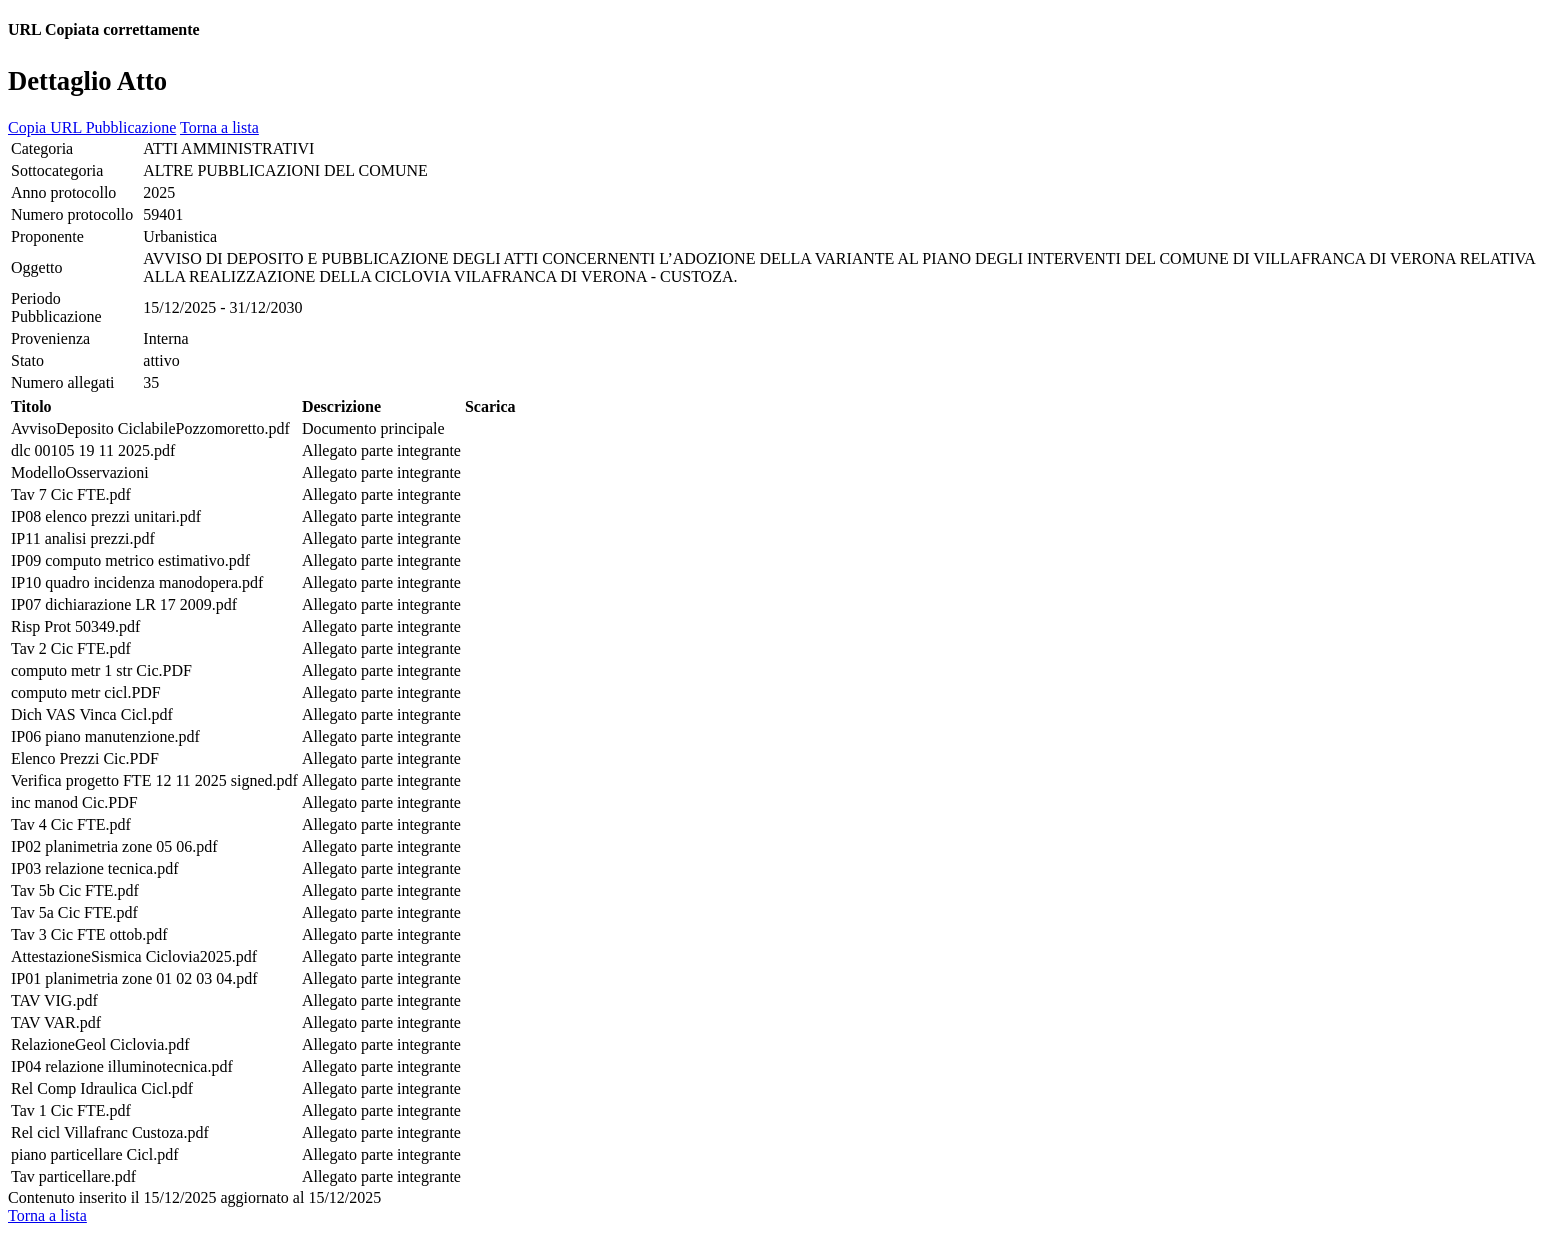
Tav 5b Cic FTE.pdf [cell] (75, 890)
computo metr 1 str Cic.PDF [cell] (101, 670)
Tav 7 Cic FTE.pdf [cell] (71, 494)
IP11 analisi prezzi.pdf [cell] (83, 538)
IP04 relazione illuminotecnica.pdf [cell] (122, 1066)
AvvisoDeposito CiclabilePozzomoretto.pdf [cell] (150, 428)
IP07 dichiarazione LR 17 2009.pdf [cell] (124, 604)
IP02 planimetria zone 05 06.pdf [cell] (114, 846)
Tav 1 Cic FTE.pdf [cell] (71, 1110)
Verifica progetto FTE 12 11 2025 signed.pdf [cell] (154, 780)
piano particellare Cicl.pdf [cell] (94, 1154)
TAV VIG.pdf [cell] (54, 1000)
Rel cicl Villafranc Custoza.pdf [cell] (110, 1132)
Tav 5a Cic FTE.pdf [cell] (74, 912)
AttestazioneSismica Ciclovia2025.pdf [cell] (134, 956)
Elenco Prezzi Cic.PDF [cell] (85, 758)
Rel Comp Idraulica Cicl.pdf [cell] (102, 1088)
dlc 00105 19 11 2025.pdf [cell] (93, 450)
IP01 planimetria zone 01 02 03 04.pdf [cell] (134, 978)
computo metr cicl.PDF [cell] (86, 692)
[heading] (784, 79)
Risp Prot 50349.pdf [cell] (75, 626)
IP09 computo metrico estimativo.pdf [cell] (130, 560)
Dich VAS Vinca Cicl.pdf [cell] (92, 714)
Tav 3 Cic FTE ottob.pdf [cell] (89, 934)
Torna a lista (219, 127)
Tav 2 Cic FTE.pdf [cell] (71, 648)
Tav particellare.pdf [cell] (73, 1176)
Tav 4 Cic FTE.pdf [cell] (71, 824)
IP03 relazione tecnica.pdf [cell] (94, 868)
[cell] (75, 149)
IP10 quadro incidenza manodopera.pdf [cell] (137, 582)
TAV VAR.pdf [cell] (56, 1022)
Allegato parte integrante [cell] (381, 450)
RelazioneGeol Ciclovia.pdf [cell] (100, 1044)
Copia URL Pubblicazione (92, 127)
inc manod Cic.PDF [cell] (74, 802)
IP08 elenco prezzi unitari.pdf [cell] (106, 516)
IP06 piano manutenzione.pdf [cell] (105, 736)
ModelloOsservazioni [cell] (80, 472)
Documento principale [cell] (373, 428)
